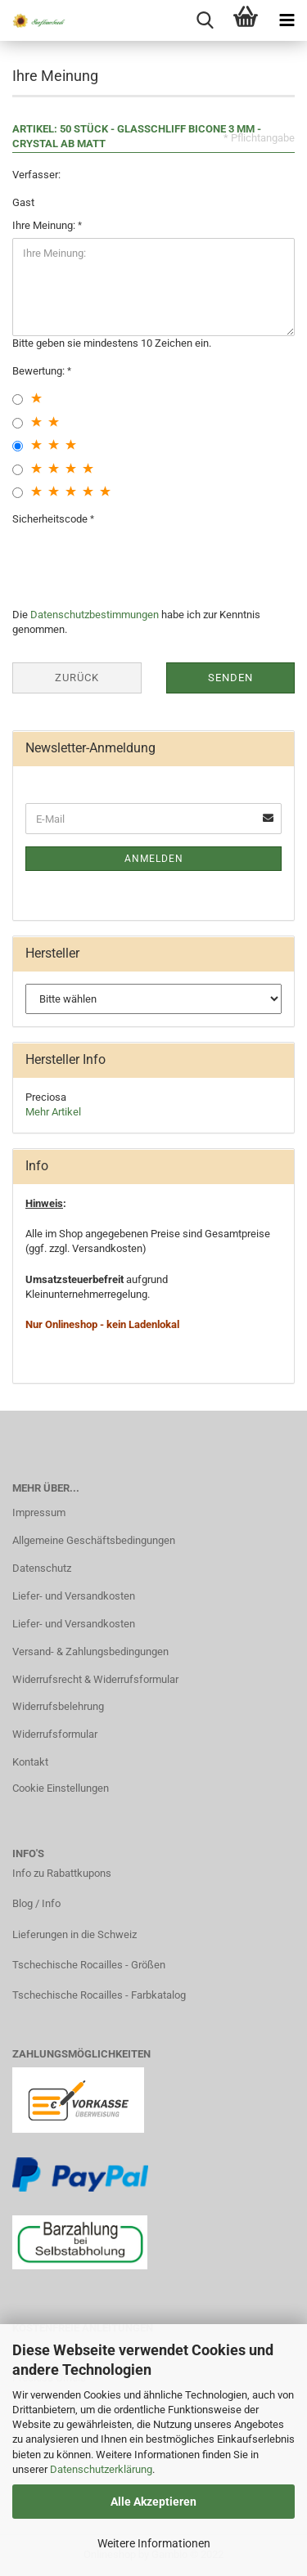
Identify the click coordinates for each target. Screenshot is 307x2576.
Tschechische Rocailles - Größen (88, 1965)
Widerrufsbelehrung (58, 1706)
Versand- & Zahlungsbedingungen (90, 1651)
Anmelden (153, 858)
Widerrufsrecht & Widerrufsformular (95, 1679)
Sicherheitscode (51, 519)
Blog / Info (36, 1903)
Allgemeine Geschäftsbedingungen (93, 1540)
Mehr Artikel (53, 1112)
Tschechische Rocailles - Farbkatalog (99, 1995)
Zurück (77, 677)
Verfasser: (36, 174)
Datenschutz (41, 1568)
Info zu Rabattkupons (61, 1873)
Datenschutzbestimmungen (94, 614)
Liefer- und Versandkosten (73, 1596)
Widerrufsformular (54, 1734)
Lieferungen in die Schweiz (74, 1934)
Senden (230, 677)
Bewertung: (39, 371)
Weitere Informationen (153, 2543)
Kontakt (30, 1762)
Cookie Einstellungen (60, 1788)
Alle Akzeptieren (153, 2501)
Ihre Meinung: (45, 225)
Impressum (38, 1512)
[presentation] (136, 563)
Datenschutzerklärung (101, 2469)
